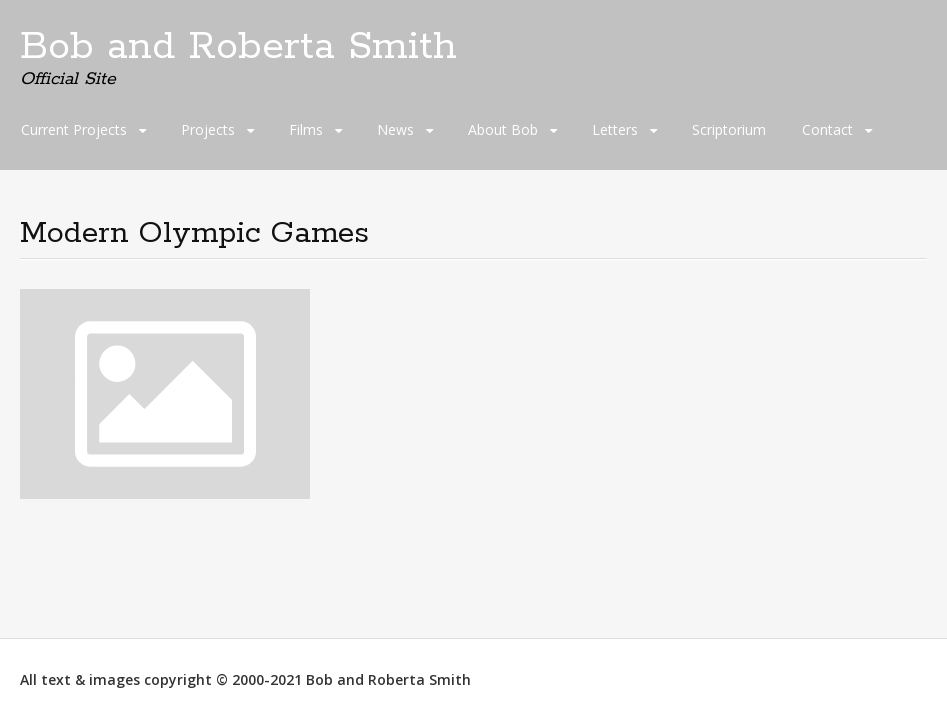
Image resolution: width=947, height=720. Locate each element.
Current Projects (74, 129)
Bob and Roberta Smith (238, 47)
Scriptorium (729, 129)
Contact (827, 129)
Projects (208, 129)
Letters (615, 129)
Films (306, 129)
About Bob (503, 129)
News (395, 129)
